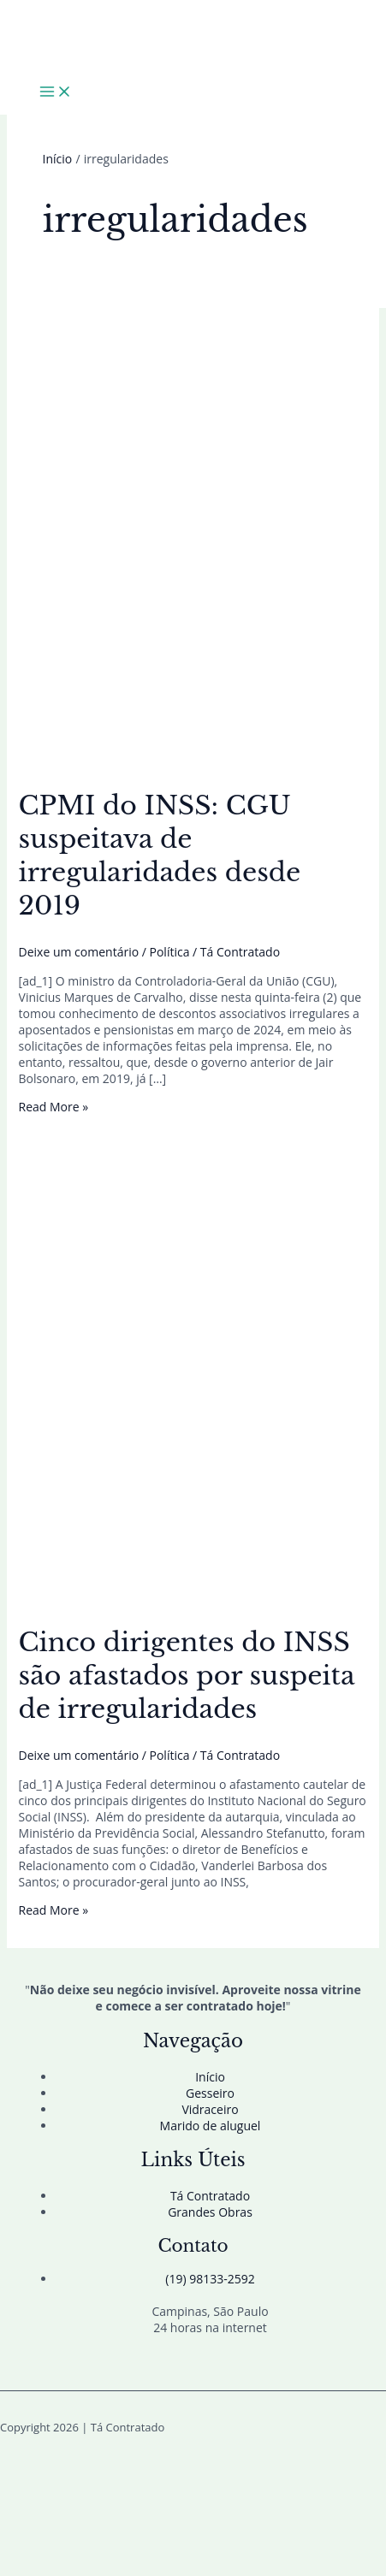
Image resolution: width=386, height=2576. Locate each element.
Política (170, 952)
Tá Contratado (210, 2196)
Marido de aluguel (210, 2125)
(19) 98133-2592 (209, 2279)
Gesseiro (210, 2093)
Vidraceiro (209, 2109)
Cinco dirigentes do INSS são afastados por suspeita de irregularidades (187, 1675)
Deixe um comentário (79, 952)
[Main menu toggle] (55, 92)
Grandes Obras (210, 2212)
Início (210, 2077)
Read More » (54, 1107)
